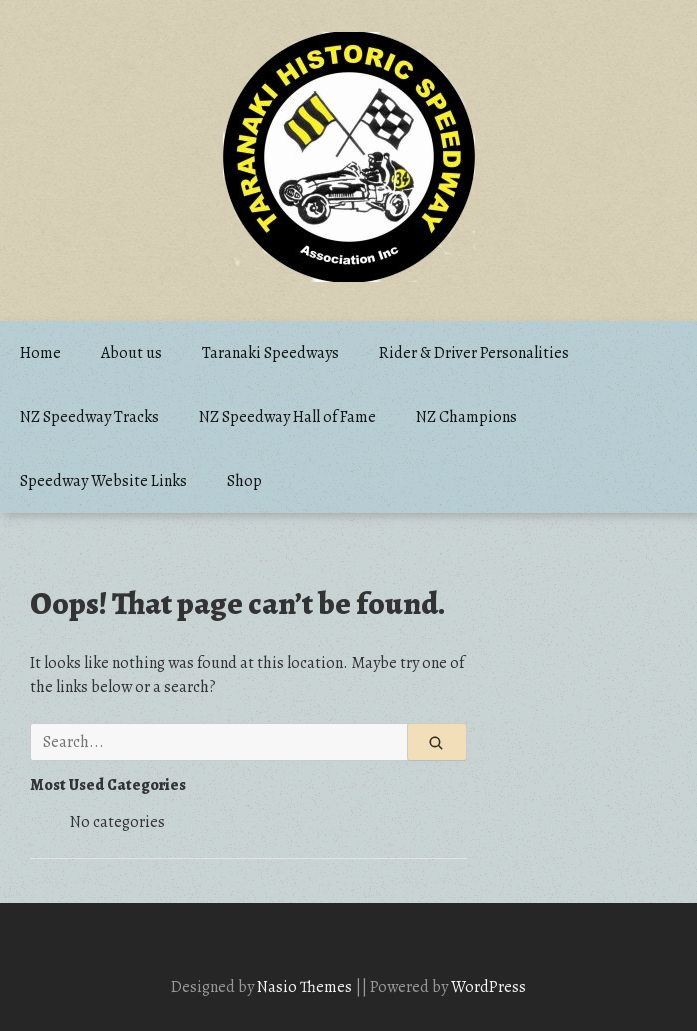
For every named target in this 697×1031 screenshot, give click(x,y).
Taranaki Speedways (270, 353)
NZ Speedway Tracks (89, 417)
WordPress (488, 987)
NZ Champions (466, 417)
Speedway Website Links (103, 481)
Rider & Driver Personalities (474, 353)
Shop (244, 481)
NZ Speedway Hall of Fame (287, 417)
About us (131, 353)
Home (40, 353)
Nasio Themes (306, 987)
